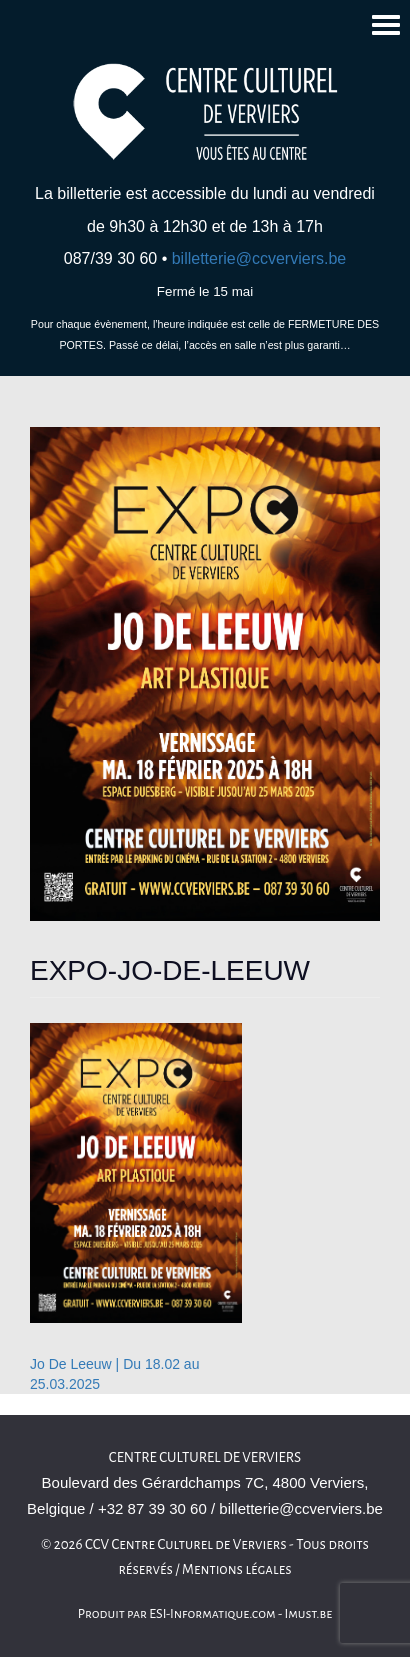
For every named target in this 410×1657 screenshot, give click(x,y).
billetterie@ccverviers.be (259, 258)
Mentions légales (237, 1569)
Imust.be (309, 1614)
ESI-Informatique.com (212, 1614)
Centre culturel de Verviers (205, 1457)
